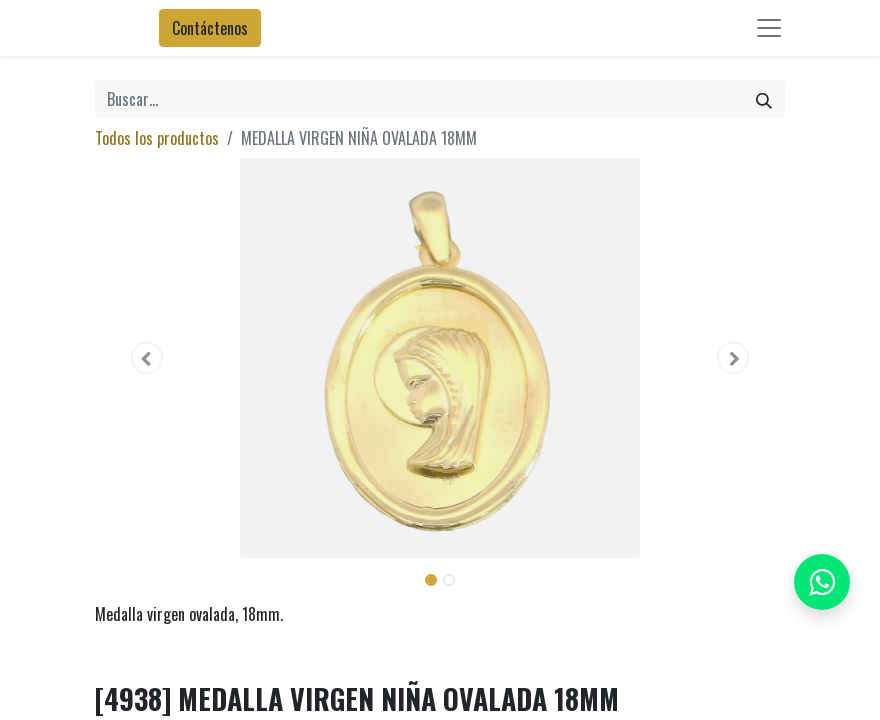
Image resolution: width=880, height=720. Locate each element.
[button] (147, 358)
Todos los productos (157, 138)
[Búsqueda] (764, 99)
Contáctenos (210, 28)
